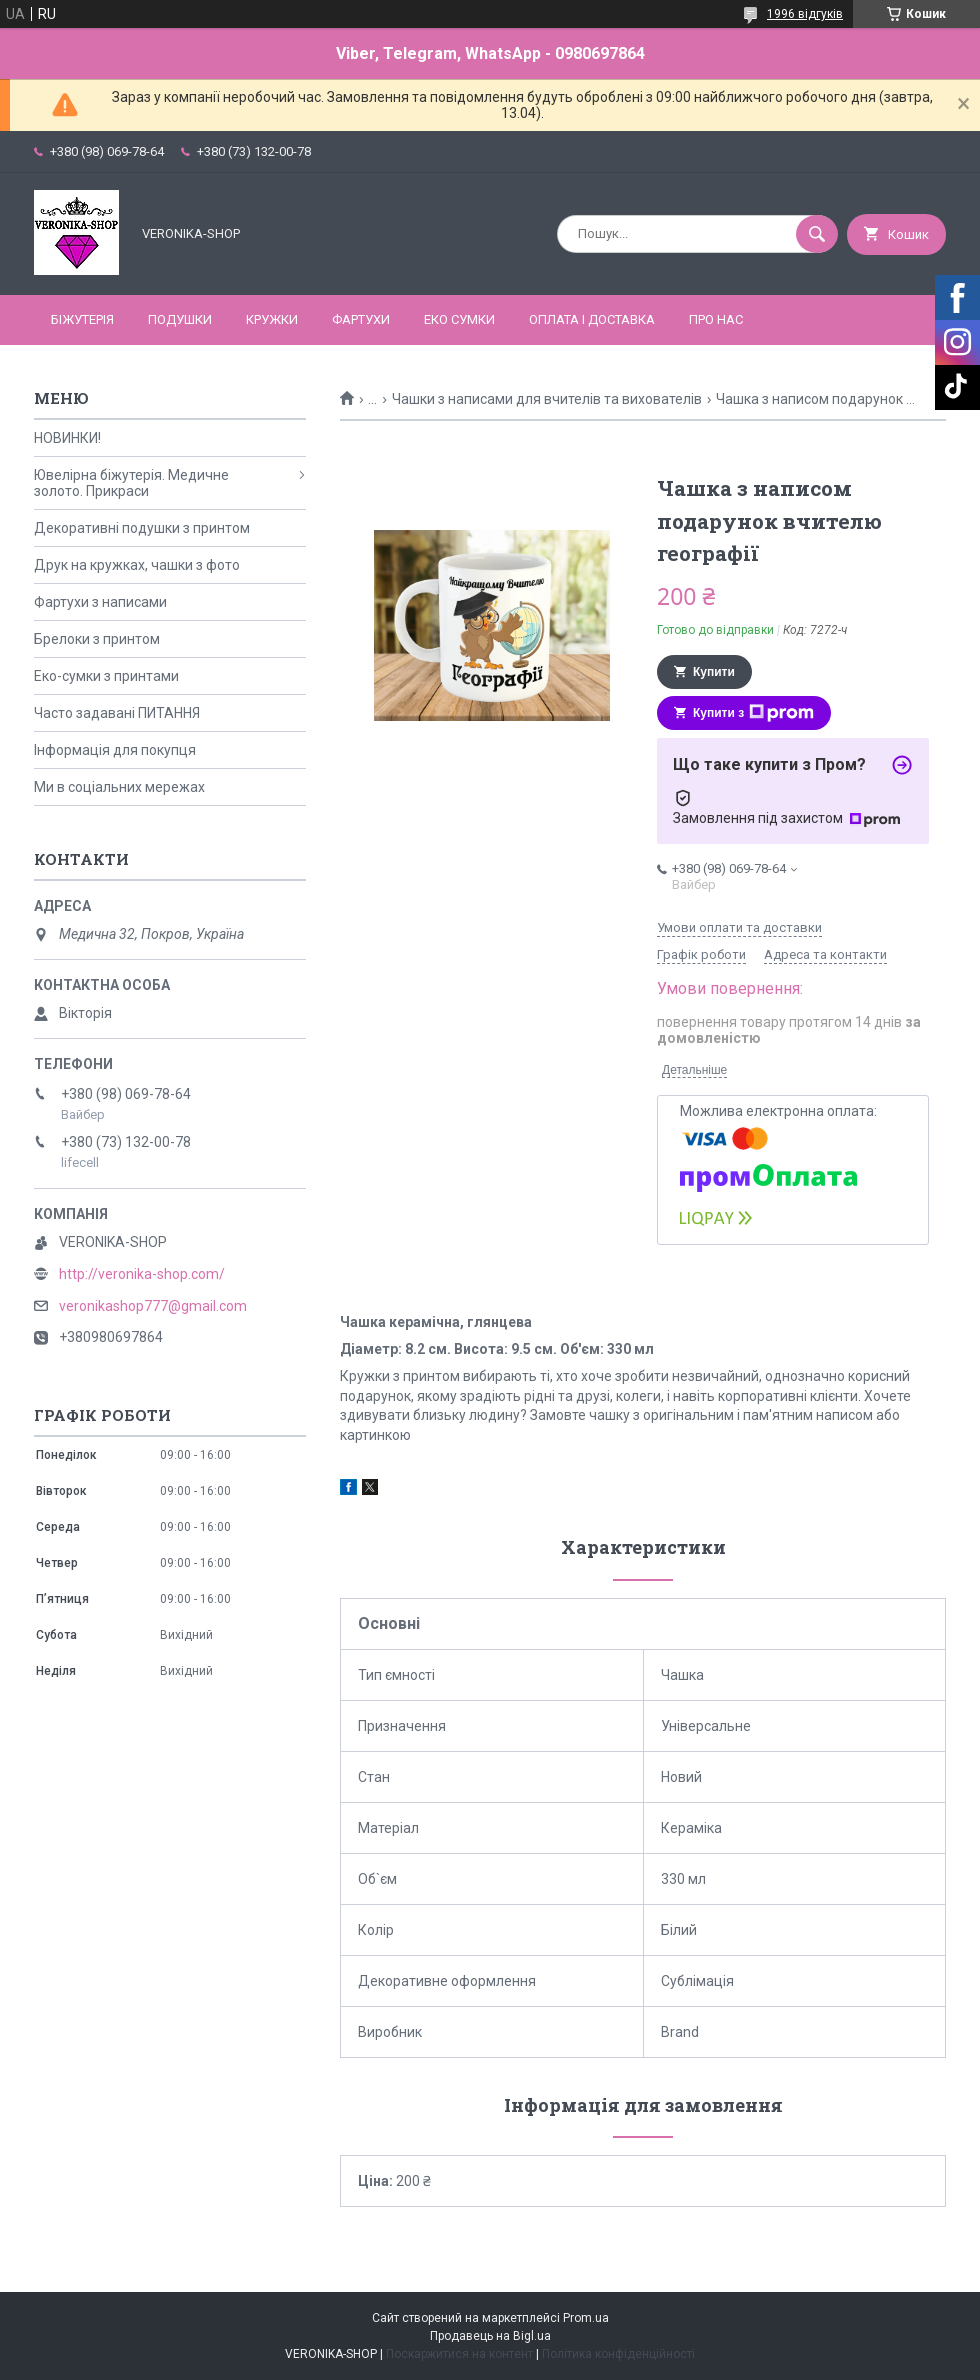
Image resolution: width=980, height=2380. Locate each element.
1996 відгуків (805, 14)
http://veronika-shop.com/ (142, 1274)
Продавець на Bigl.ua (490, 2336)
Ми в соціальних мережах (119, 787)
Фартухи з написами (100, 602)
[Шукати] (817, 234)
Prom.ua (586, 2318)
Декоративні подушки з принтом (142, 528)
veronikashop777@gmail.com (153, 1306)
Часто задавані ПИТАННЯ (117, 713)
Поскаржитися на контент (459, 2354)
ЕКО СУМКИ (459, 319)
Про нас (716, 319)
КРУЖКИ (272, 319)
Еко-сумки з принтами (106, 676)
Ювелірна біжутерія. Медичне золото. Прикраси (131, 483)
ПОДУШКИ (180, 319)
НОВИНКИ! (67, 438)
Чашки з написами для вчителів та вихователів (547, 399)
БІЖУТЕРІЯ (82, 319)
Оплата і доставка (592, 319)
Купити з (753, 713)
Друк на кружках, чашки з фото (137, 565)
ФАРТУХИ (361, 319)
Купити (714, 672)
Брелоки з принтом (97, 639)
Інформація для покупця (115, 750)
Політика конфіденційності (618, 2354)
